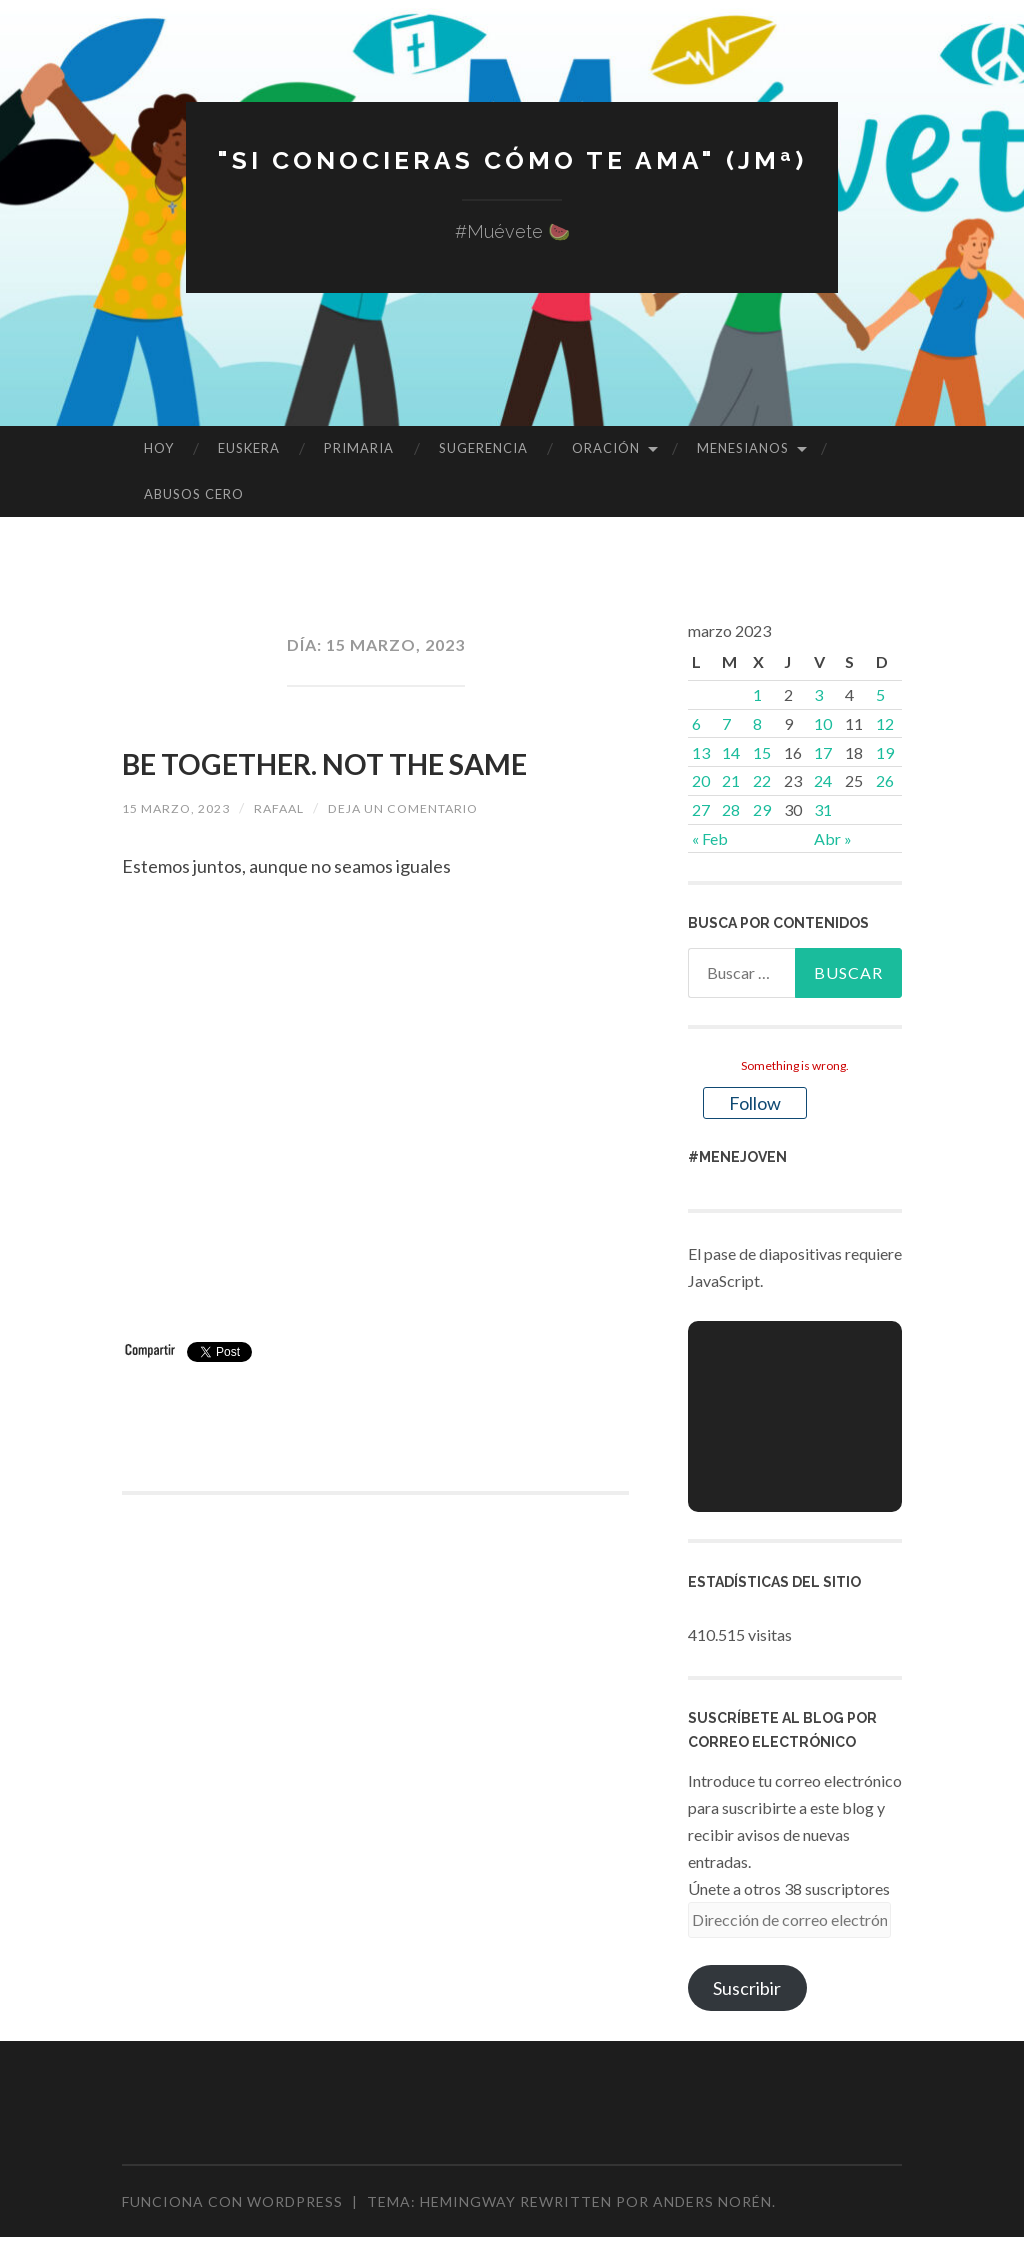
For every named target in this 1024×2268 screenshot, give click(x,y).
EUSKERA (249, 448)
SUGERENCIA (483, 448)
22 (762, 780)
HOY (159, 448)
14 (731, 752)
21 (731, 780)
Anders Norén (712, 2201)
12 (885, 723)
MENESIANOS (743, 448)
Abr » (833, 838)
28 (731, 809)
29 (762, 809)
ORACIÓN (606, 448)
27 (701, 809)
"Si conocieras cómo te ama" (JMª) (512, 158)
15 (762, 752)
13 (701, 752)
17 (823, 752)
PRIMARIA (359, 448)
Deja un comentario (438, 861)
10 (823, 723)
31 (823, 809)
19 (885, 752)
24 (823, 780)
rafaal (298, 861)
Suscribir (747, 1988)
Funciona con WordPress (232, 2201)
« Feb (710, 838)
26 (885, 780)
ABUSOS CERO (194, 494)
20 (701, 780)
